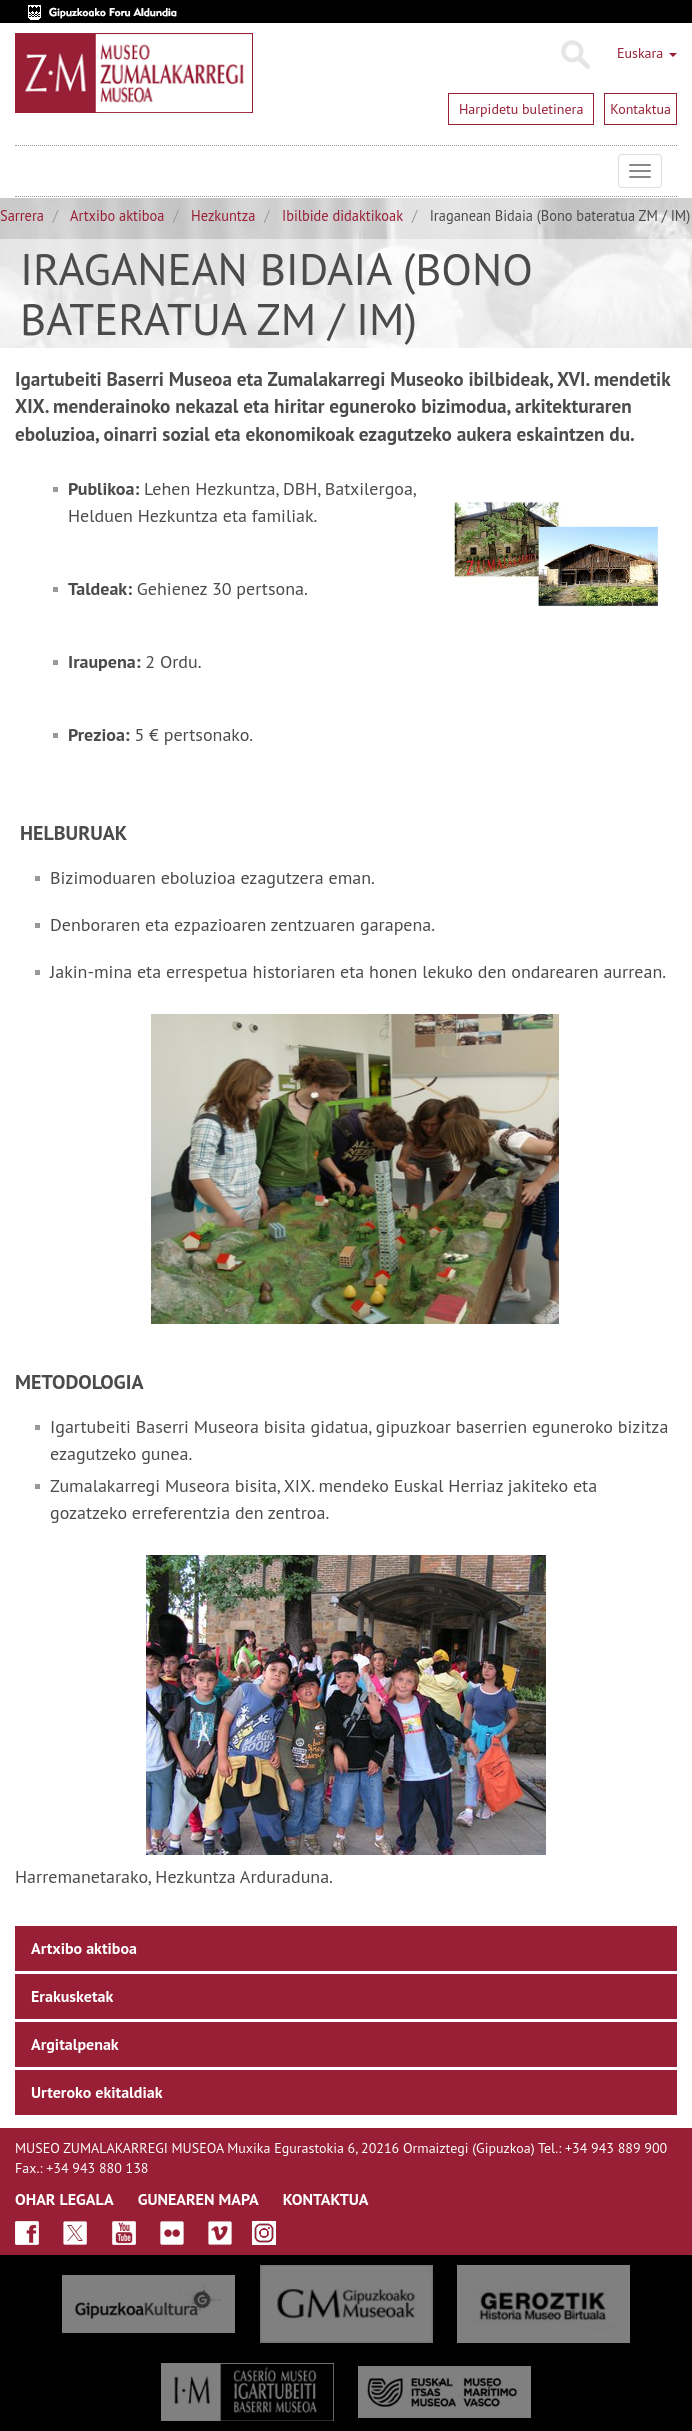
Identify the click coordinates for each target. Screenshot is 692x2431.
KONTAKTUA (326, 2199)
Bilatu (574, 55)
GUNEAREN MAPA (198, 2199)
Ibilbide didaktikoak (342, 215)
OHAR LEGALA (64, 2199)
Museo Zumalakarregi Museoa (30, 171)
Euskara (647, 53)
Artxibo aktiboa (117, 215)
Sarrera (22, 215)
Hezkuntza (223, 215)
